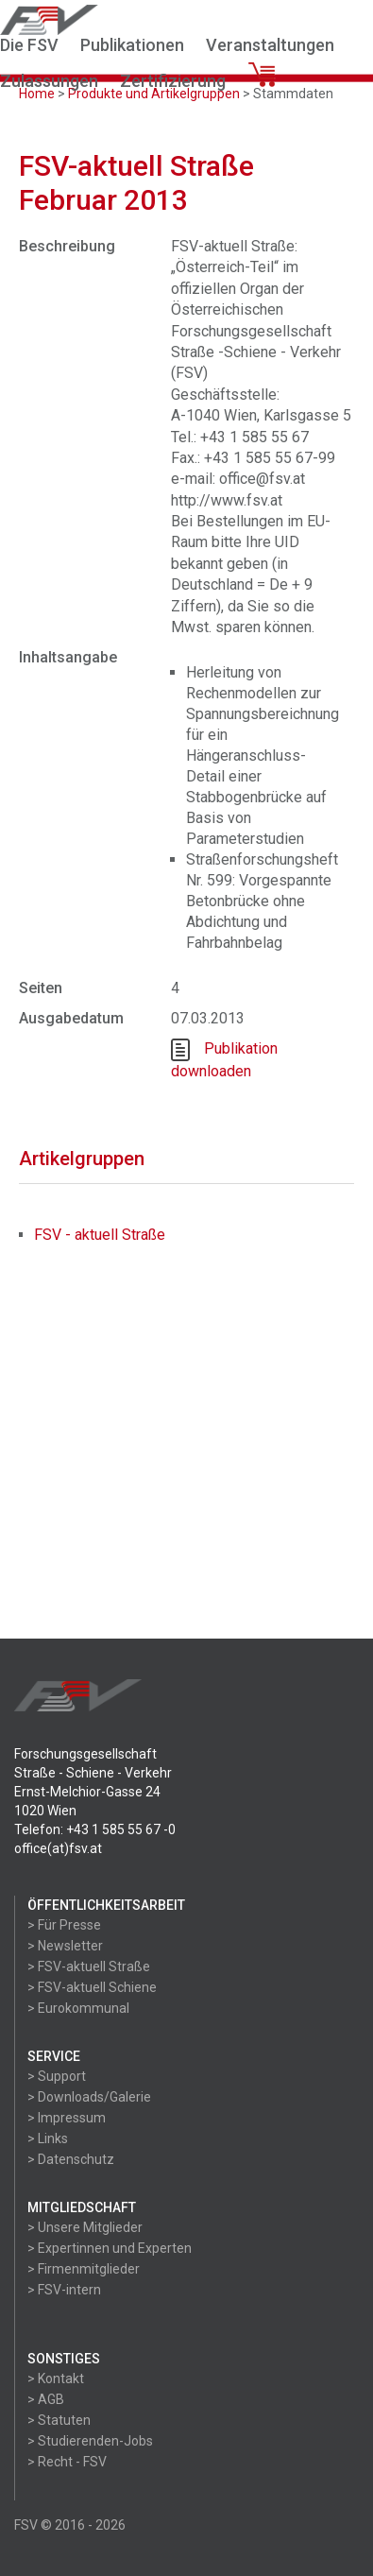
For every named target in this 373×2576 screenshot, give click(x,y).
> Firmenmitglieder (83, 2268)
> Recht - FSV (67, 2461)
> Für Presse (64, 1924)
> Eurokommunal (78, 2008)
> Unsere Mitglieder (85, 2227)
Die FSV (29, 45)
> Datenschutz (70, 2159)
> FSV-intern (64, 2289)
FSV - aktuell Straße (99, 1235)
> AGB (45, 2399)
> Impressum (66, 2117)
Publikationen (132, 45)
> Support (56, 2076)
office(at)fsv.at (58, 1848)
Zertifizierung (173, 81)
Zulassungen (49, 81)
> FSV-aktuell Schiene (92, 1987)
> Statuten (59, 2420)
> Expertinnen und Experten (109, 2248)
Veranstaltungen (270, 45)
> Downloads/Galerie (89, 2096)
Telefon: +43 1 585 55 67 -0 (95, 1829)
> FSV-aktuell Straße (88, 1966)
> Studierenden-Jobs (90, 2440)
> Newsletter (65, 1945)
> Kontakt (55, 2378)
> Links (47, 2138)
